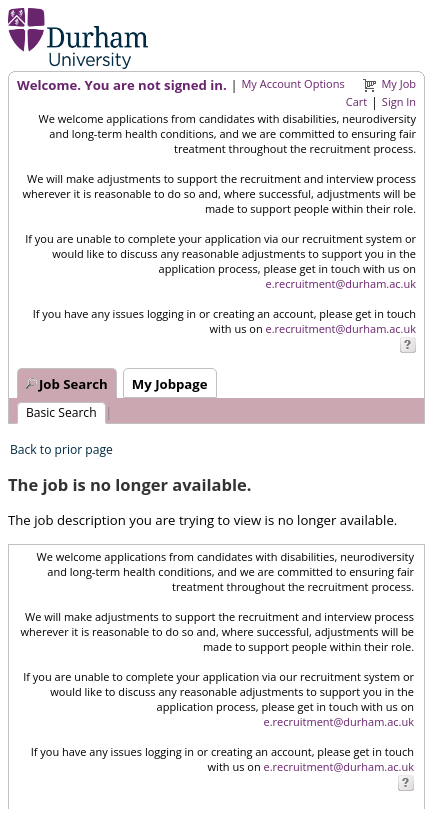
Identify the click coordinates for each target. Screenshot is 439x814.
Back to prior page (61, 449)
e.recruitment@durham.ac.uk (341, 283)
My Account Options (292, 83)
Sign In (399, 101)
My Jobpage (170, 384)
